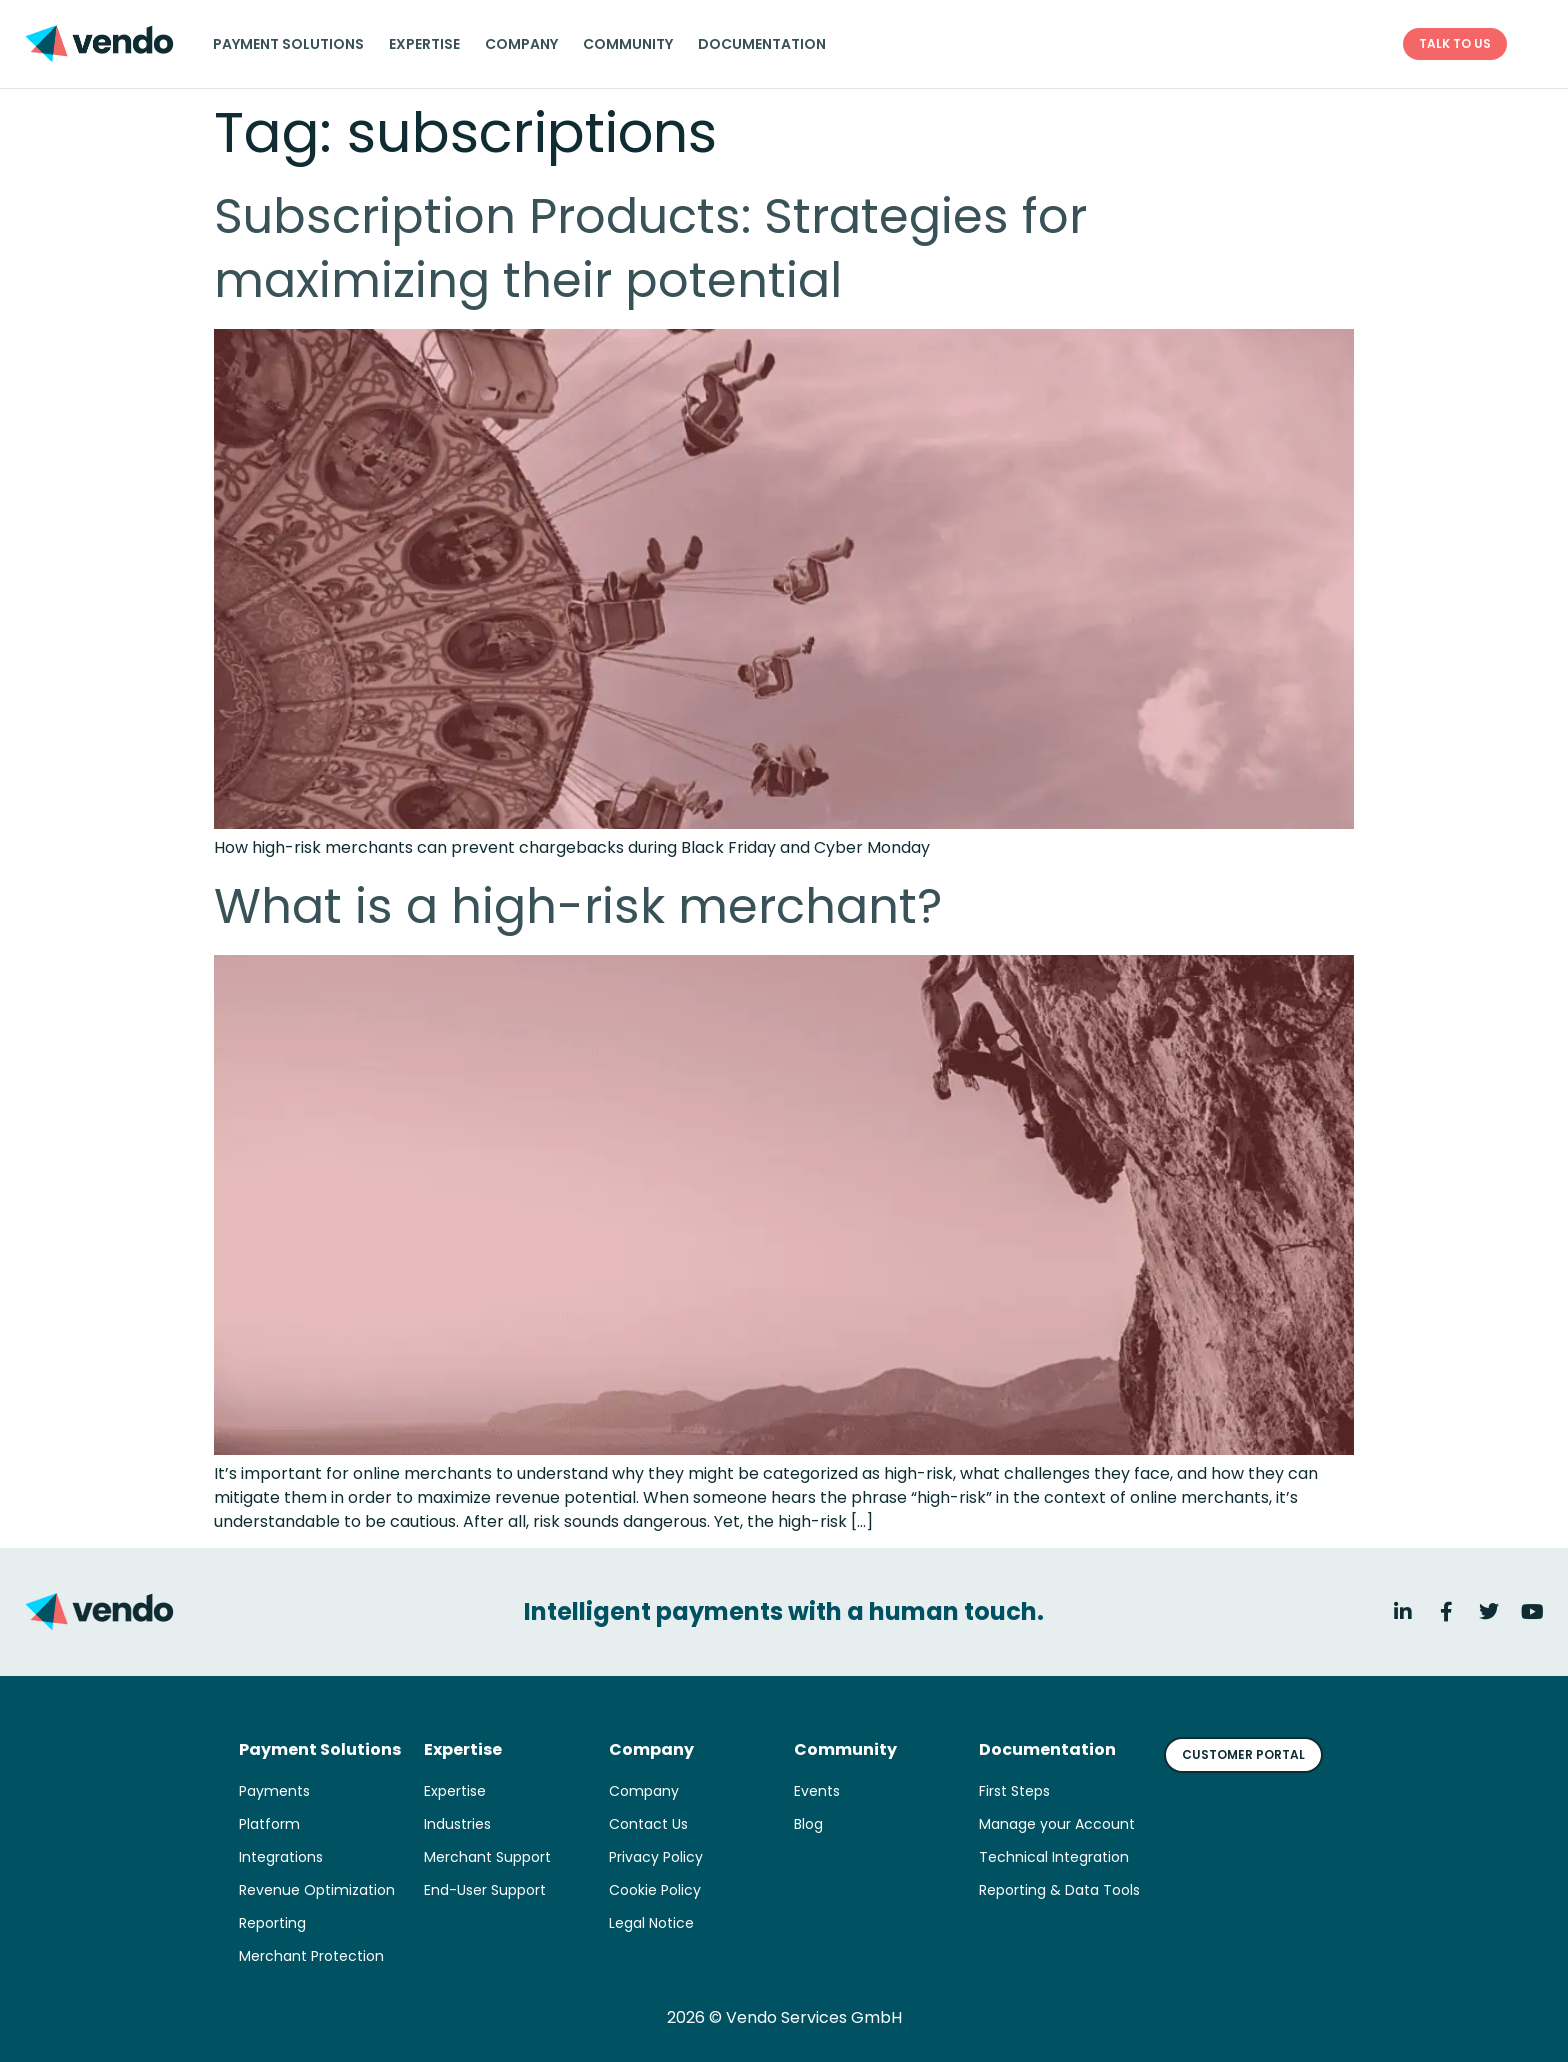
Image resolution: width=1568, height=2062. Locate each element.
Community (628, 44)
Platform (269, 1824)
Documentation (762, 44)
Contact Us (648, 1824)
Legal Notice (651, 1923)
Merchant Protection (311, 1956)
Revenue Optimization (317, 1890)
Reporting (272, 1923)
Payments (274, 1791)
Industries (457, 1824)
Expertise (424, 44)
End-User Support (485, 1890)
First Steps (1014, 1791)
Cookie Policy (655, 1890)
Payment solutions (288, 44)
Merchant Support (487, 1857)
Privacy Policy (656, 1857)
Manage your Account (1057, 1824)
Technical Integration (1054, 1857)
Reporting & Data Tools (1059, 1890)
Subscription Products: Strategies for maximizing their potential (650, 248)
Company (521, 44)
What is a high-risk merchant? (578, 906)
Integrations (281, 1857)
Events (817, 1791)
